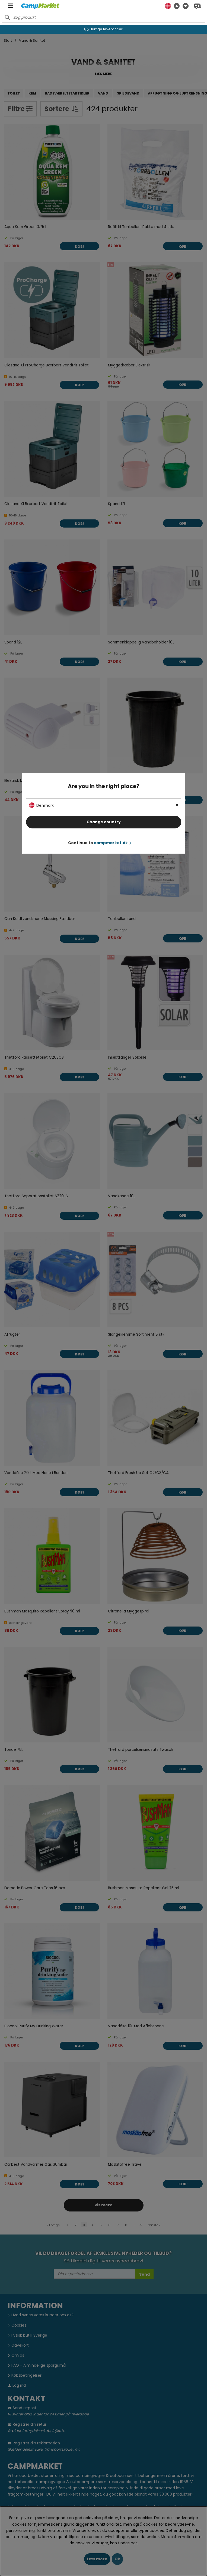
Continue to (99, 842)
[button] (175, 6)
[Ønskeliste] (184, 6)
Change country (104, 822)
